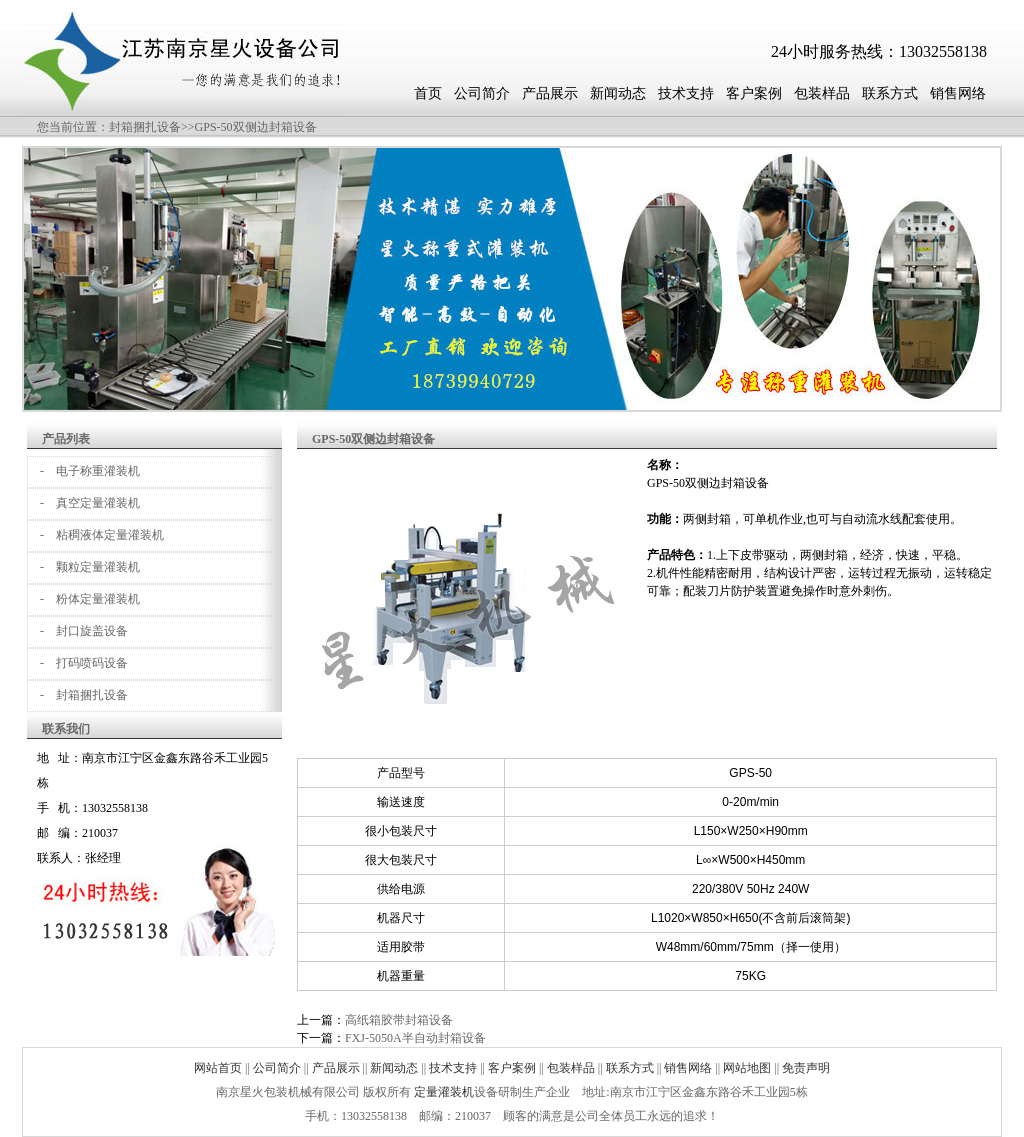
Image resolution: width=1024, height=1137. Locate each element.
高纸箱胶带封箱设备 (399, 1020)
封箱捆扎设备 (145, 127)
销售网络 (958, 93)
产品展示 (550, 93)
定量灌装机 (444, 1092)
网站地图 (747, 1068)
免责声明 (806, 1068)
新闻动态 (618, 93)
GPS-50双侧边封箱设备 (256, 127)
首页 (428, 93)
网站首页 (218, 1068)
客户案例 (754, 93)
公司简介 (482, 93)
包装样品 (822, 93)
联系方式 (890, 93)
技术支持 (686, 93)
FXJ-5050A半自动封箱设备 (415, 1038)
